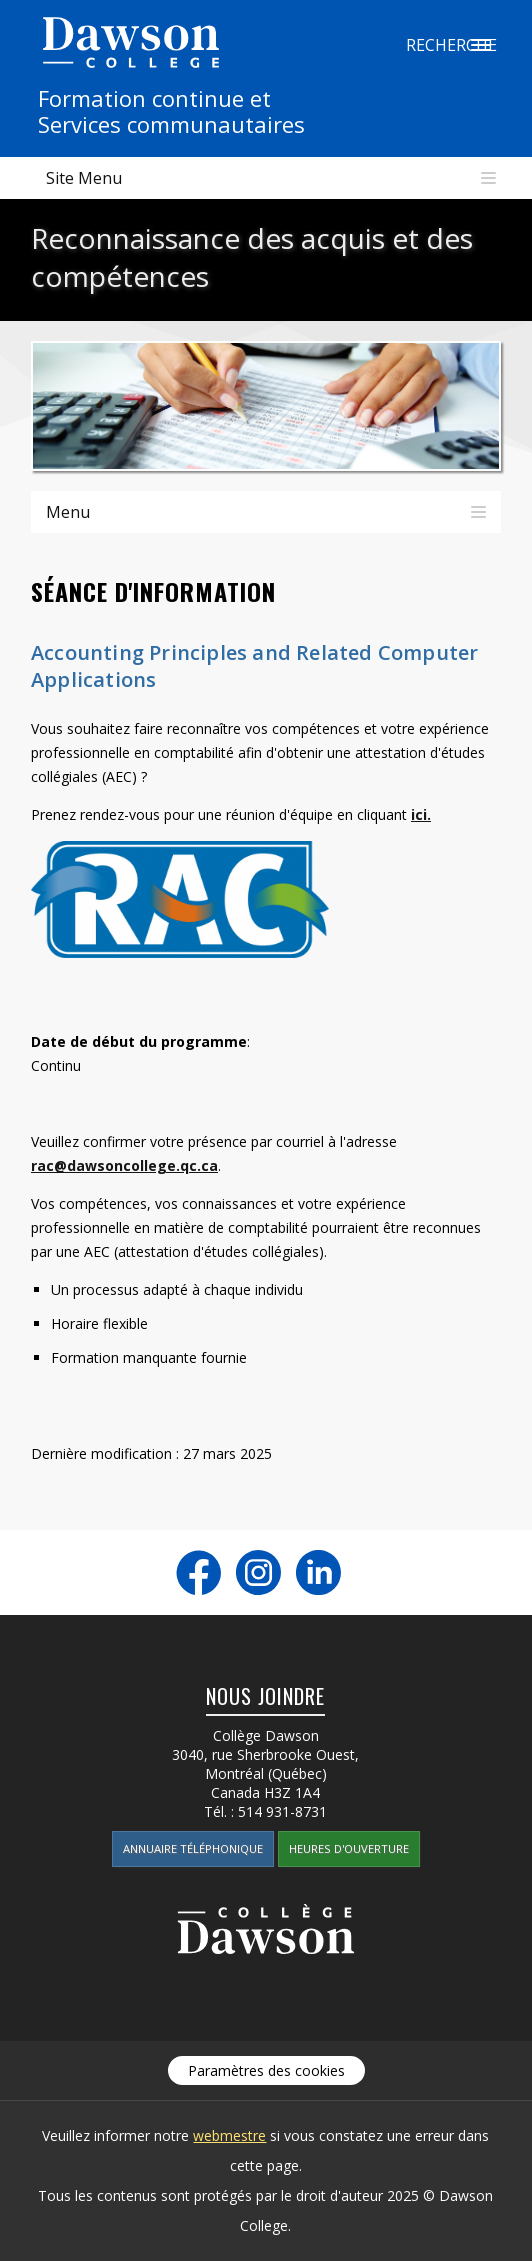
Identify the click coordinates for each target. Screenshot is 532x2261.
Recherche (481, 45)
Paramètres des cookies (266, 2070)
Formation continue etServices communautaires (171, 111)
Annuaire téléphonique (193, 1848)
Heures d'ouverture (349, 1848)
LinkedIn (318, 1572)
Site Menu (84, 178)
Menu (68, 512)
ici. (421, 814)
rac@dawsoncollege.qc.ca (124, 1165)
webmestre (229, 2135)
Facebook (198, 1572)
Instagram (258, 1572)
